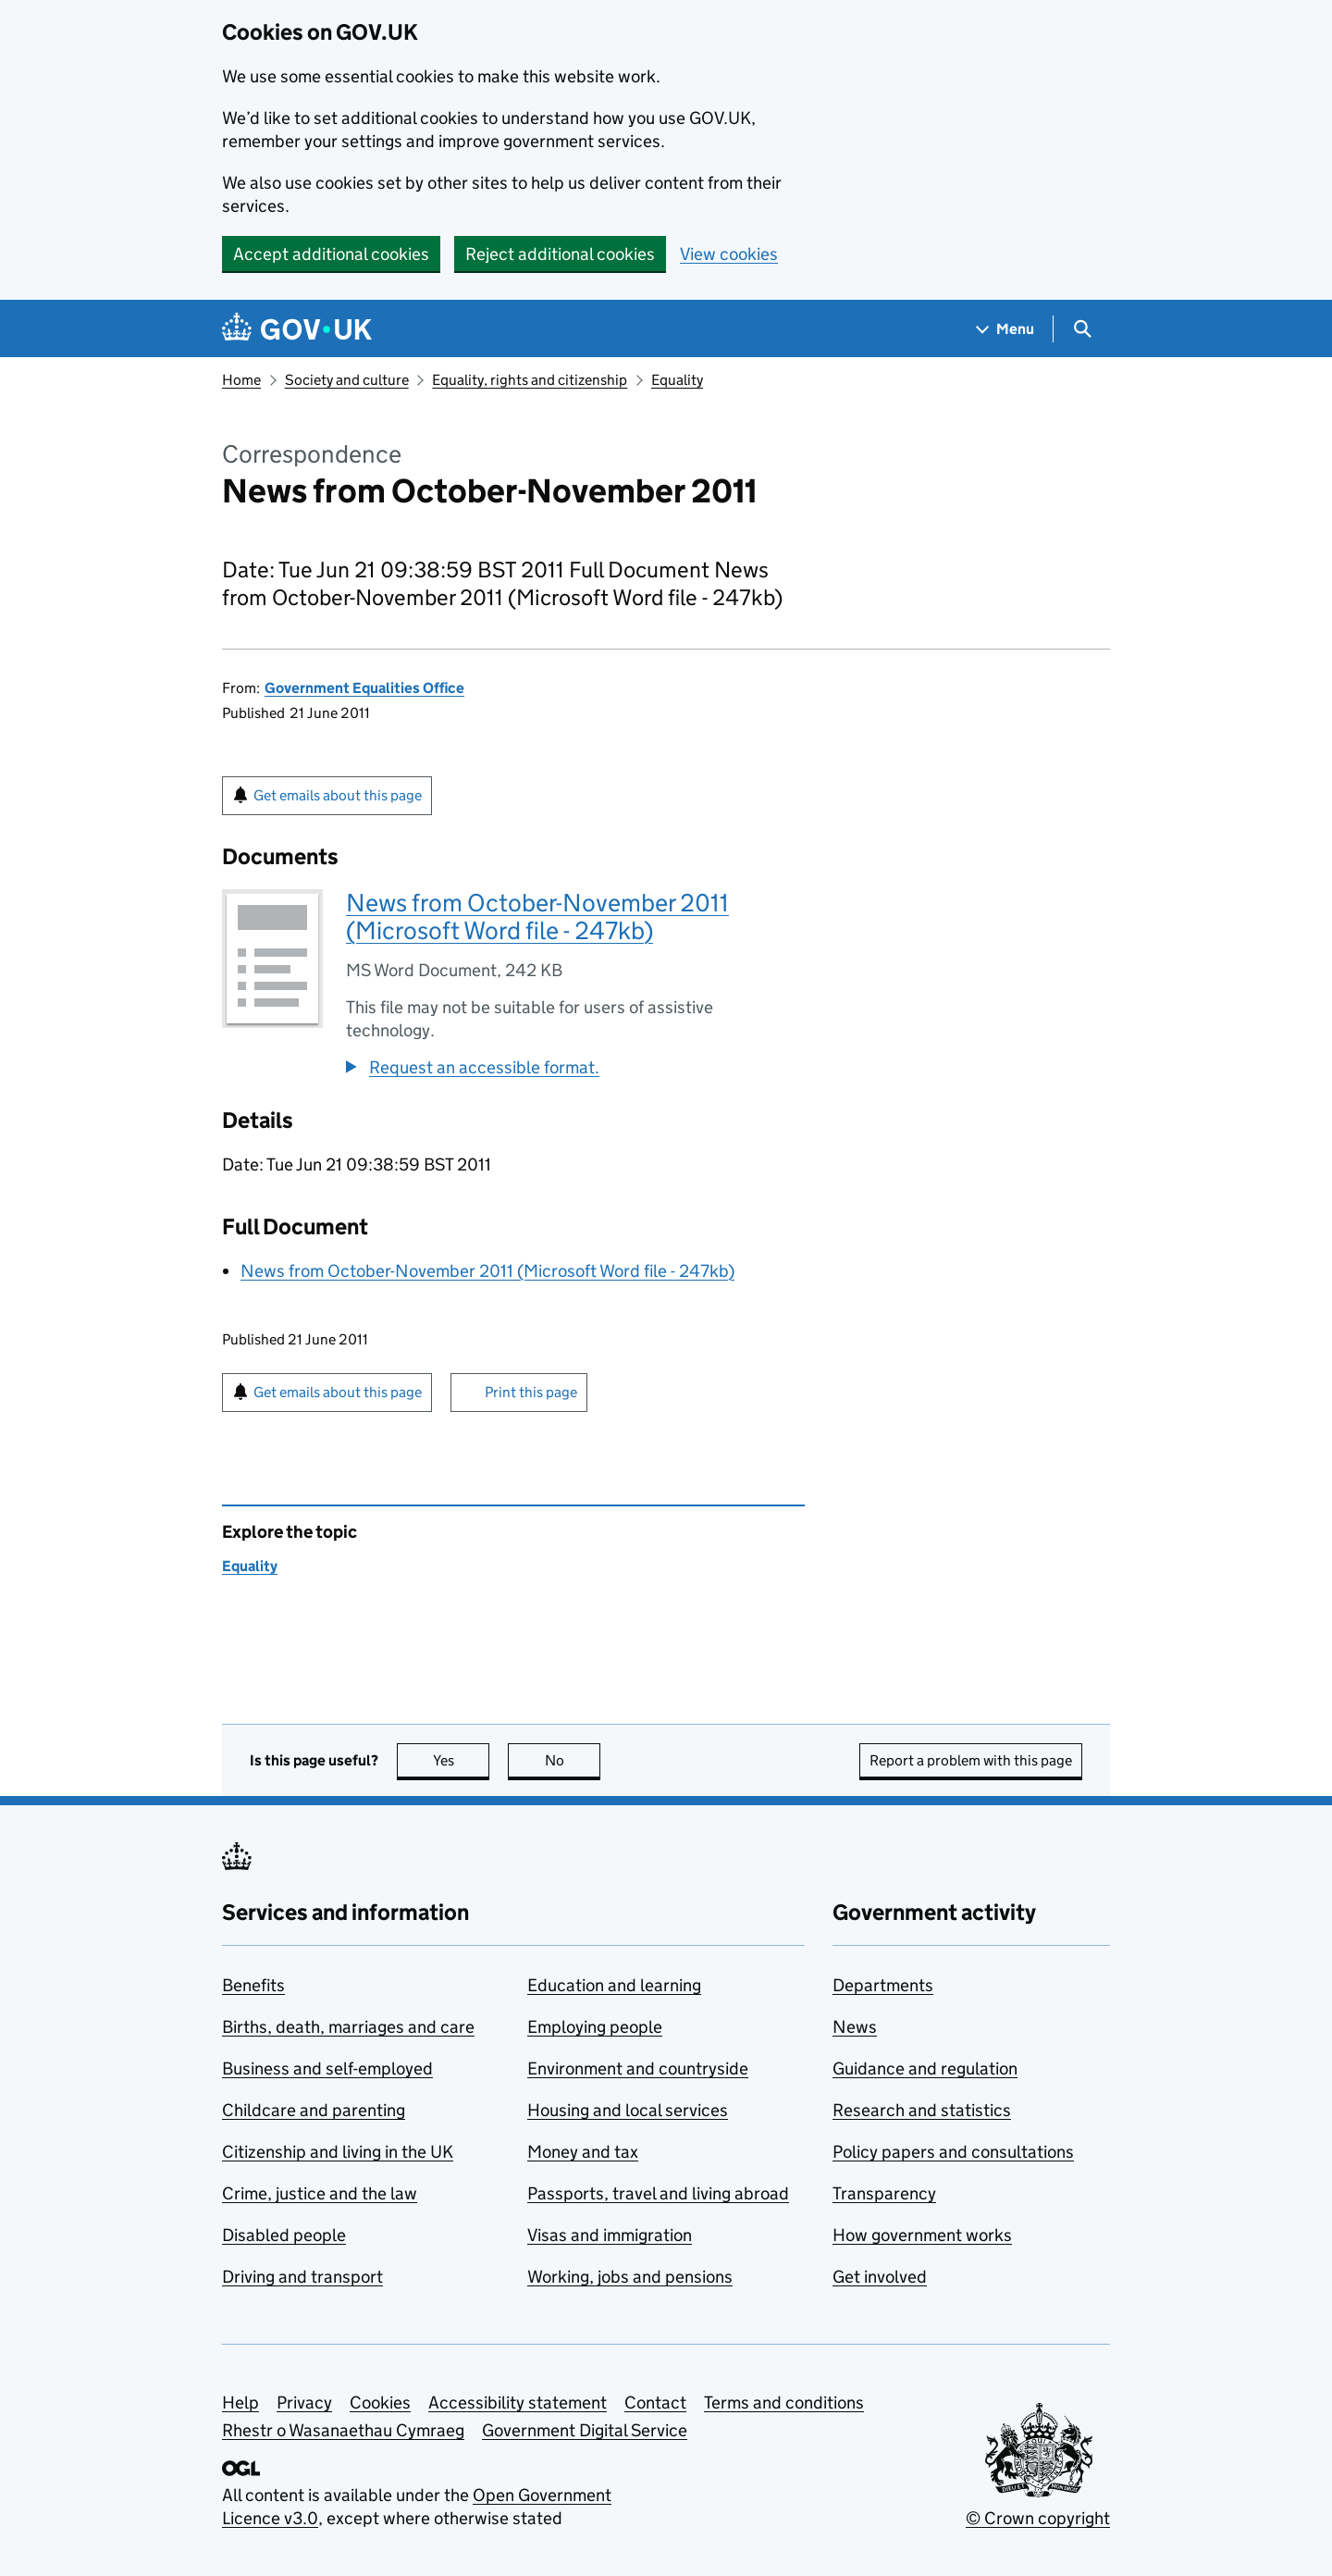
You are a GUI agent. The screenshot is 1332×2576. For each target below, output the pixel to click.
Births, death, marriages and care (348, 2026)
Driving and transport (302, 2276)
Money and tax (582, 2151)
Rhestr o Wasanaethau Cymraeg (343, 2430)
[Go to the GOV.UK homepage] (297, 329)
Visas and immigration (609, 2235)
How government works (922, 2235)
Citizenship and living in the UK (337, 2151)
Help (240, 2402)
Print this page (531, 1392)
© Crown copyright (1038, 2518)
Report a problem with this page (971, 1760)
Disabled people (284, 2235)
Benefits (253, 1985)
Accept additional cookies (331, 254)
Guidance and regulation (925, 2068)
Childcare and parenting (313, 2110)
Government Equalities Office (364, 688)
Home (241, 380)
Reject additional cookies (560, 254)
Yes (461, 1760)
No (573, 1760)
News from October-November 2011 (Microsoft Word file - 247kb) (537, 916)
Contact (655, 2402)
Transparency (884, 2193)
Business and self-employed (327, 2068)
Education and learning (614, 1985)
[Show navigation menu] (1005, 329)
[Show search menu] (1082, 329)
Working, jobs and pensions (630, 2276)
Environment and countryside (637, 2068)
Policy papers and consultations (953, 2151)
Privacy (304, 2402)
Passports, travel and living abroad (658, 2193)
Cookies (380, 2402)
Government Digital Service (584, 2430)
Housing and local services (627, 2110)
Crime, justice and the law (319, 2193)
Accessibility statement (517, 2402)
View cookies (729, 254)
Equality (677, 380)
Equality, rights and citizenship (529, 380)
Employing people (594, 2026)
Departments (882, 1985)
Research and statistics (921, 2110)
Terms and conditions (784, 2402)
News (854, 2026)
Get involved (879, 2276)
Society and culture (347, 380)
